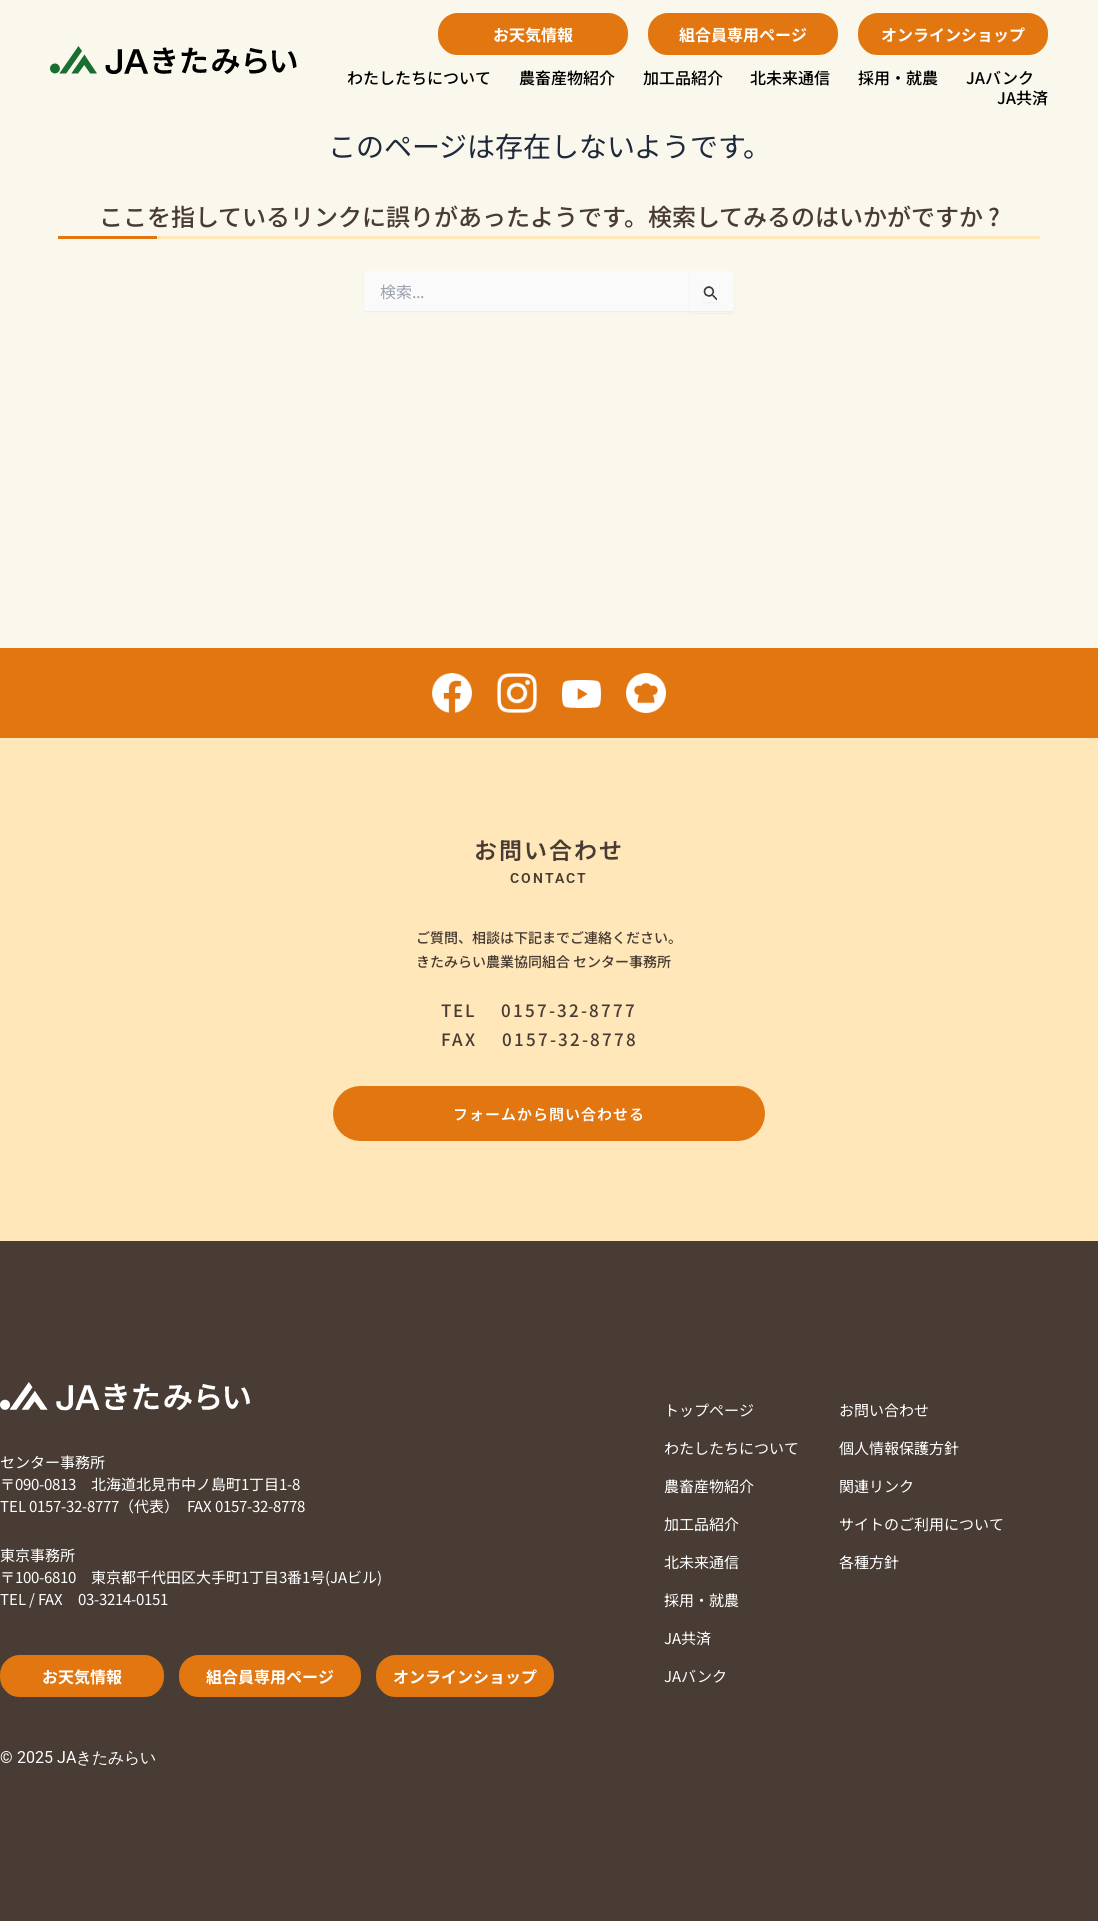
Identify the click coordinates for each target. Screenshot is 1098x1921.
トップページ (709, 1409)
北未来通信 (790, 77)
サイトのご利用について (921, 1523)
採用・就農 (898, 77)
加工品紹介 (683, 77)
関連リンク (876, 1485)
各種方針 (869, 1561)
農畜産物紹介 (567, 77)
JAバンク (1000, 77)
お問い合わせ (884, 1409)
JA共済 (1022, 97)
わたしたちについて (419, 77)
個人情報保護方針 (899, 1447)
